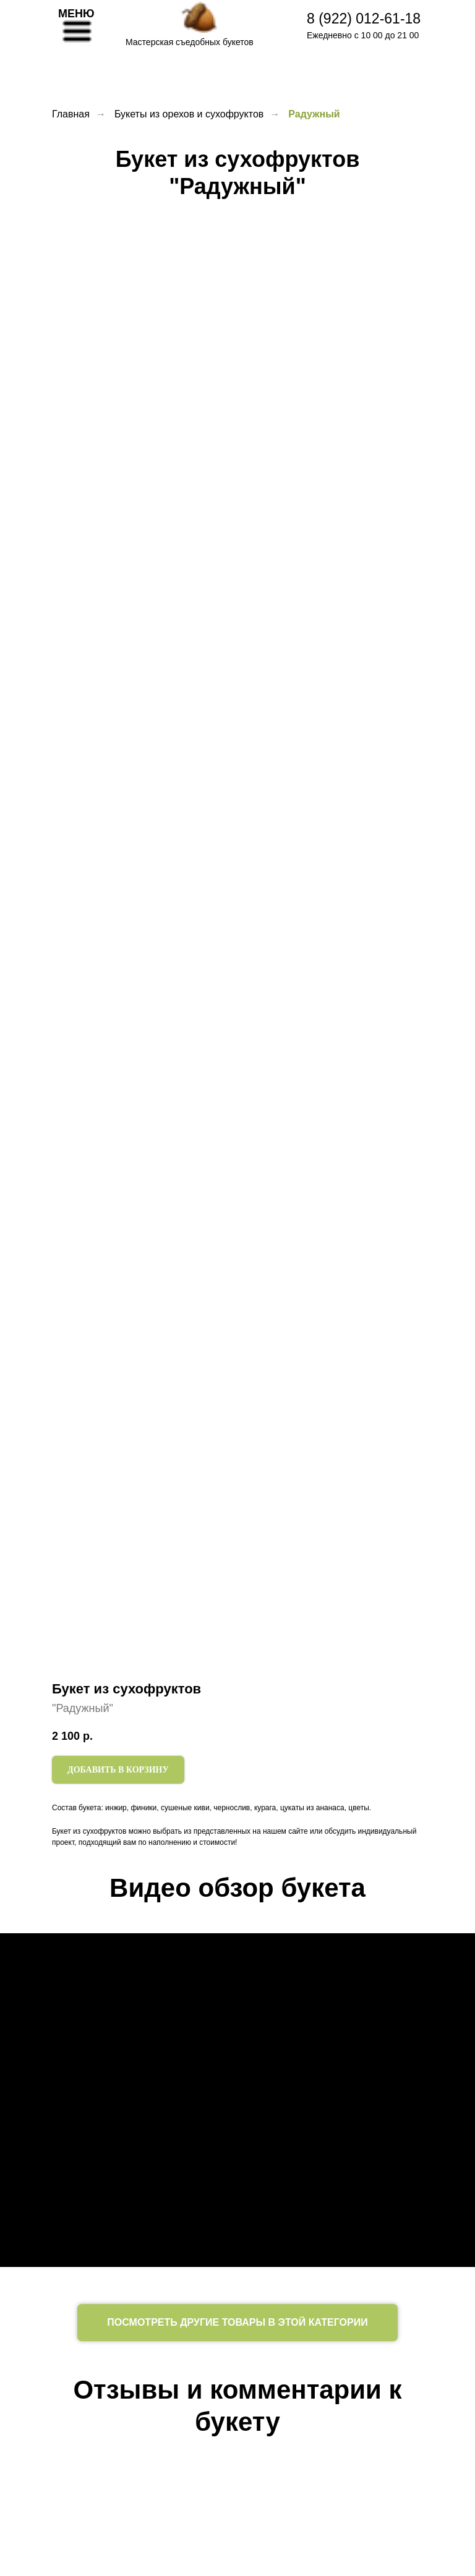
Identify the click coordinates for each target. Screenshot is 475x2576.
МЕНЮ (76, 13)
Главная (71, 114)
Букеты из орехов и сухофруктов (188, 114)
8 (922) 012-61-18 (364, 19)
